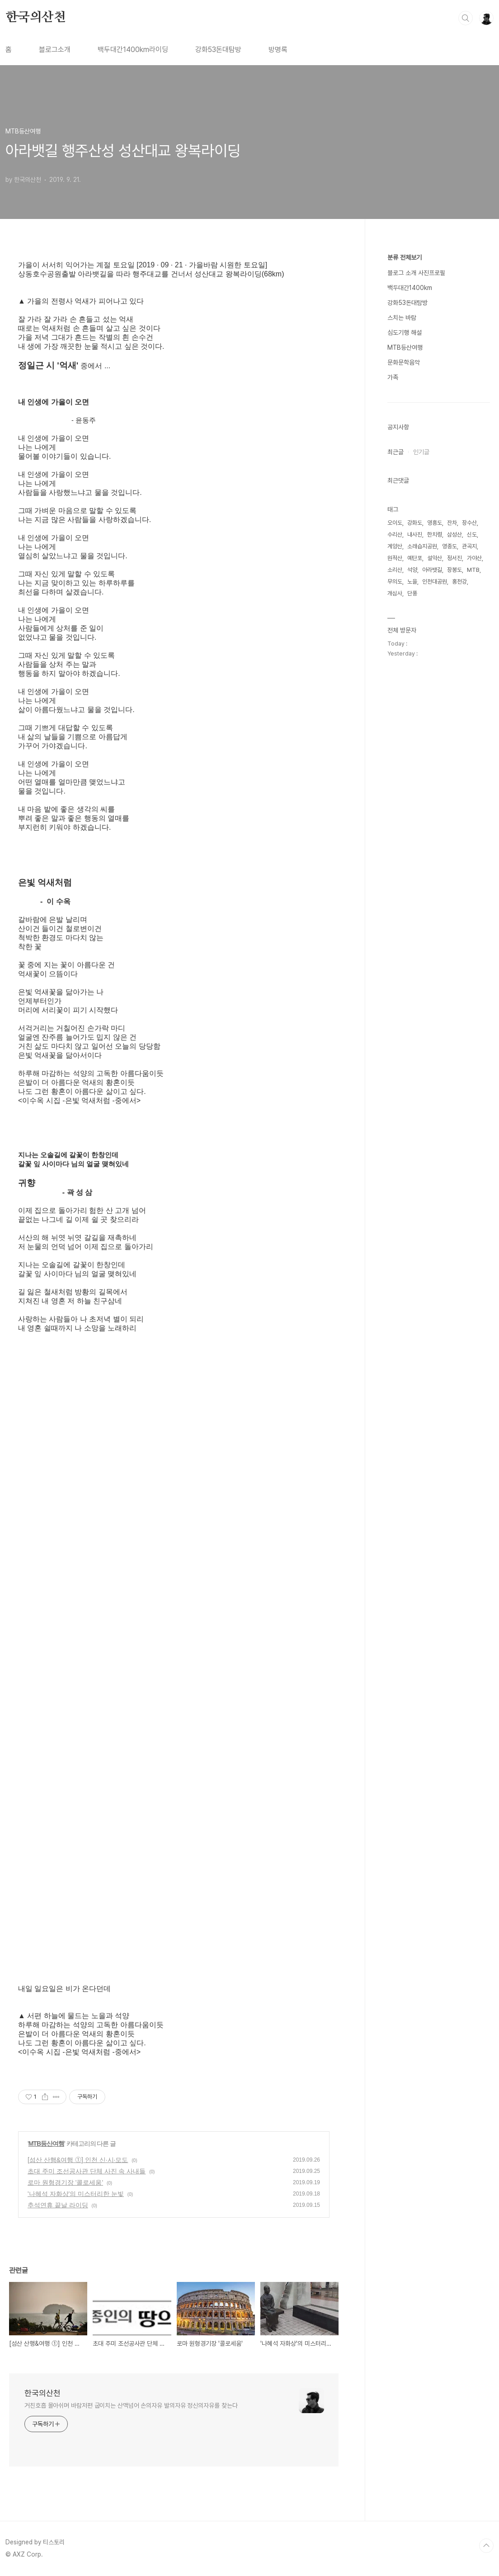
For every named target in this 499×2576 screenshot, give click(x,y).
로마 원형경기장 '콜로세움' (65, 2182)
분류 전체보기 (404, 257)
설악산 (434, 558)
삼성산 (454, 534)
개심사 (394, 593)
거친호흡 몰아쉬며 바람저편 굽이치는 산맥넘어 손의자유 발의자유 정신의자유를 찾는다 (131, 2405)
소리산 (394, 569)
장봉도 (454, 569)
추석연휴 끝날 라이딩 (58, 2205)
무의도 (394, 581)
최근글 (395, 452)
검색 (465, 18)
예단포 (414, 558)
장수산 (469, 522)
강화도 (414, 522)
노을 (412, 581)
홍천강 (459, 581)
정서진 (454, 558)
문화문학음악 (403, 362)
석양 (412, 569)
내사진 (414, 534)
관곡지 (469, 546)
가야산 (474, 558)
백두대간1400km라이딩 (133, 49)
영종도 (449, 546)
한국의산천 (35, 17)
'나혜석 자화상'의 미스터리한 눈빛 (76, 2193)
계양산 (394, 546)
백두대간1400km (409, 287)
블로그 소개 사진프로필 (416, 272)
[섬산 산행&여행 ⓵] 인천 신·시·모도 (78, 2159)
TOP (486, 2545)
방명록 (277, 49)
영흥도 (434, 522)
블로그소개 (55, 49)
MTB (473, 569)
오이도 (394, 522)
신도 (472, 534)
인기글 (421, 452)
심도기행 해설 (404, 332)
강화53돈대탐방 (218, 49)
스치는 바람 (401, 317)
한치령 (434, 534)
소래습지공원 (422, 546)
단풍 (412, 593)
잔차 (452, 522)
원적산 (394, 558)
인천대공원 (434, 581)
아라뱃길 (432, 569)
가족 (392, 377)
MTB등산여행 (46, 2143)
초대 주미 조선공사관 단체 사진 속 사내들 (87, 2171)
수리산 (394, 534)
